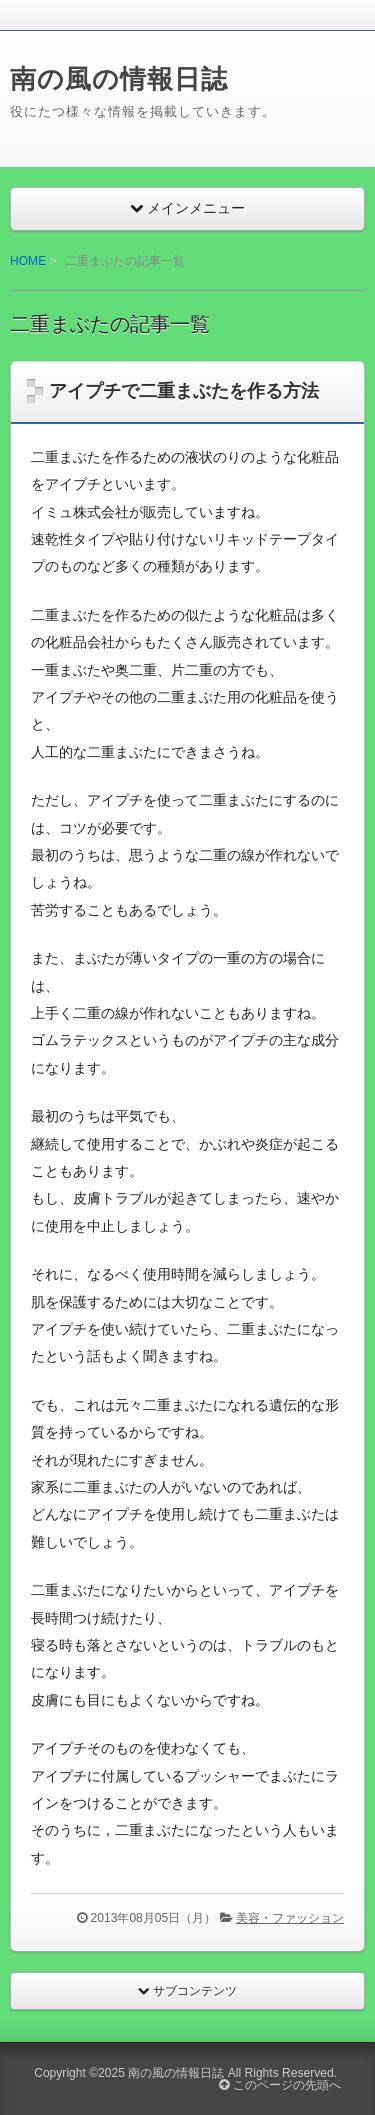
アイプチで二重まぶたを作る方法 (184, 391)
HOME (28, 261)
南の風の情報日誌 (119, 79)
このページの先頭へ (279, 2085)
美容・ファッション (290, 1918)
